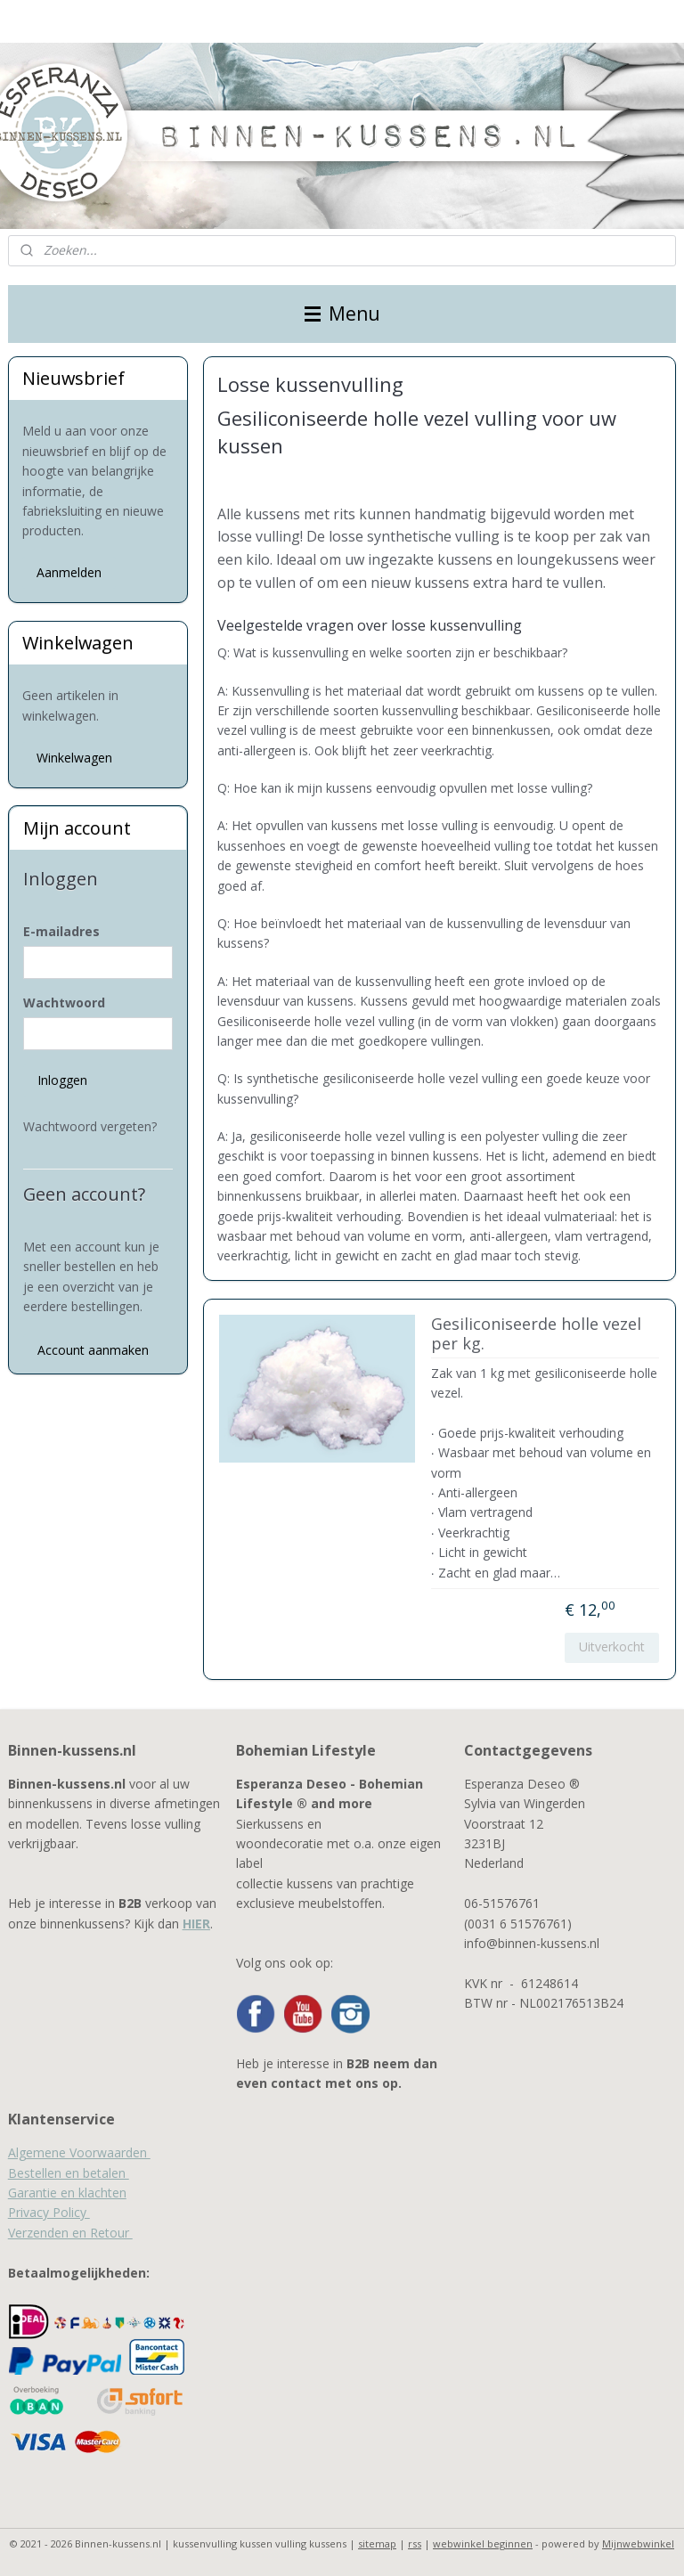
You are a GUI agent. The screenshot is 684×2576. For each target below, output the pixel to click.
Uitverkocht (613, 1647)
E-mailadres (61, 931)
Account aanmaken (93, 1349)
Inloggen (62, 1080)
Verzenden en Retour (70, 2232)
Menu (342, 313)
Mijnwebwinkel (638, 2543)
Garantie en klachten (67, 2192)
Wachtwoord (64, 1002)
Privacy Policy (49, 2212)
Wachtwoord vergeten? (90, 1126)
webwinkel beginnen (483, 2543)
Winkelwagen (74, 757)
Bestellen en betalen (68, 2172)
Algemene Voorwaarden (79, 2152)
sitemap (377, 2543)
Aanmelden (69, 572)
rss (414, 2543)
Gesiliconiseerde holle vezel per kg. (536, 1335)
